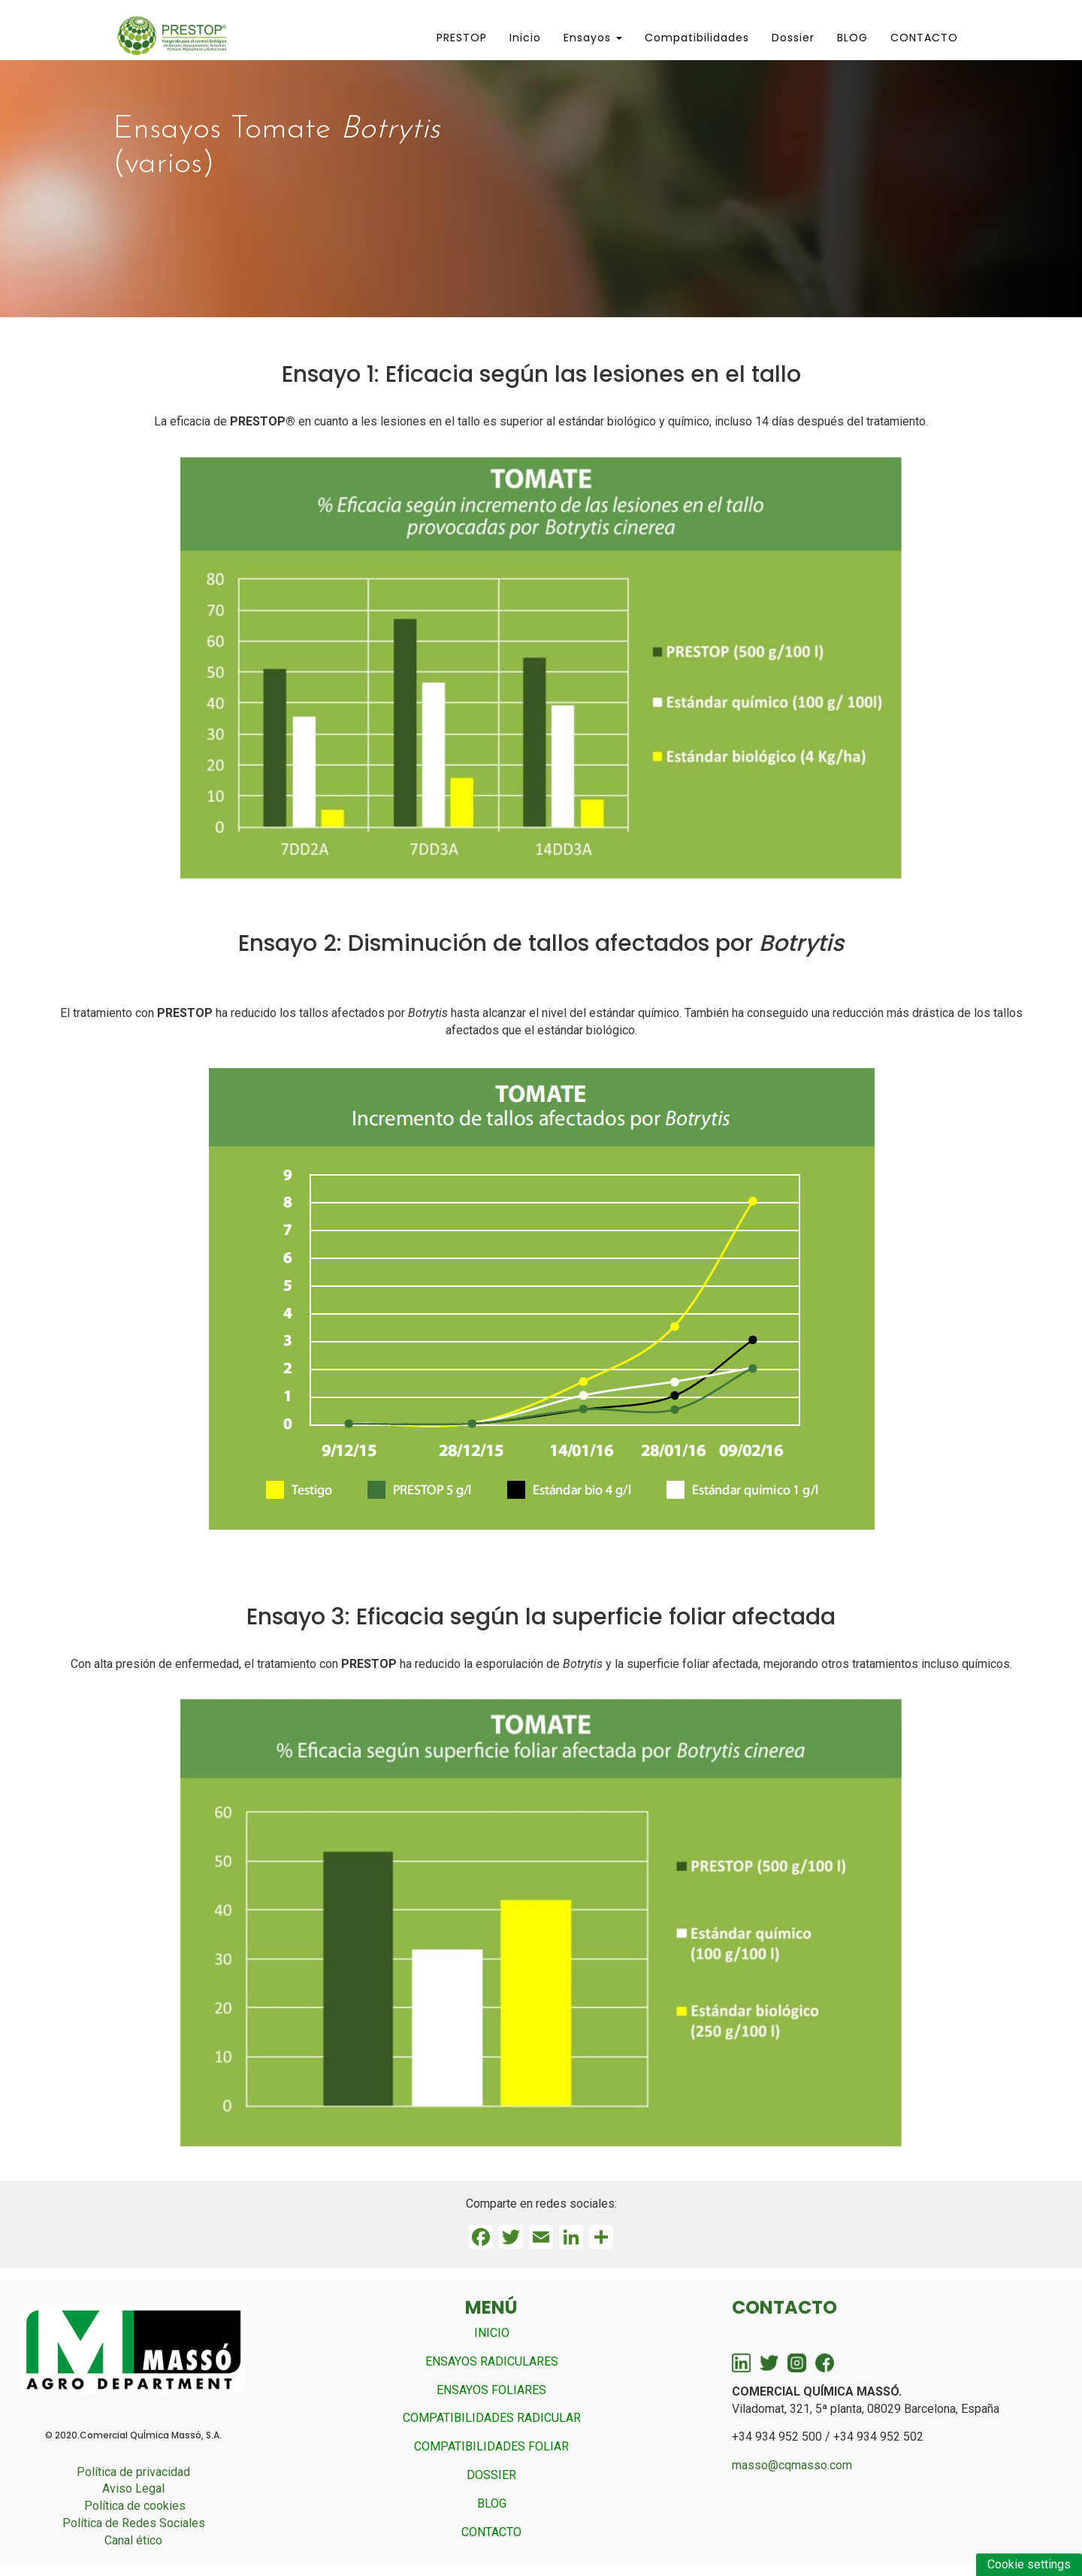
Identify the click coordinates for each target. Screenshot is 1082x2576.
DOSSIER (491, 2475)
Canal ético (133, 2540)
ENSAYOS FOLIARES (491, 2390)
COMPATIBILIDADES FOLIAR (491, 2446)
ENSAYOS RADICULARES (491, 2361)
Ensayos (593, 37)
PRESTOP (462, 37)
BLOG (852, 37)
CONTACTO (924, 37)
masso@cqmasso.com (792, 2465)
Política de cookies (135, 2506)
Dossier (793, 37)
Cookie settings (1029, 2564)
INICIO (491, 2333)
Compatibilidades (697, 37)
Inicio (525, 37)
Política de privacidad (133, 2472)
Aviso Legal (133, 2488)
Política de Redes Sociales (133, 2523)
